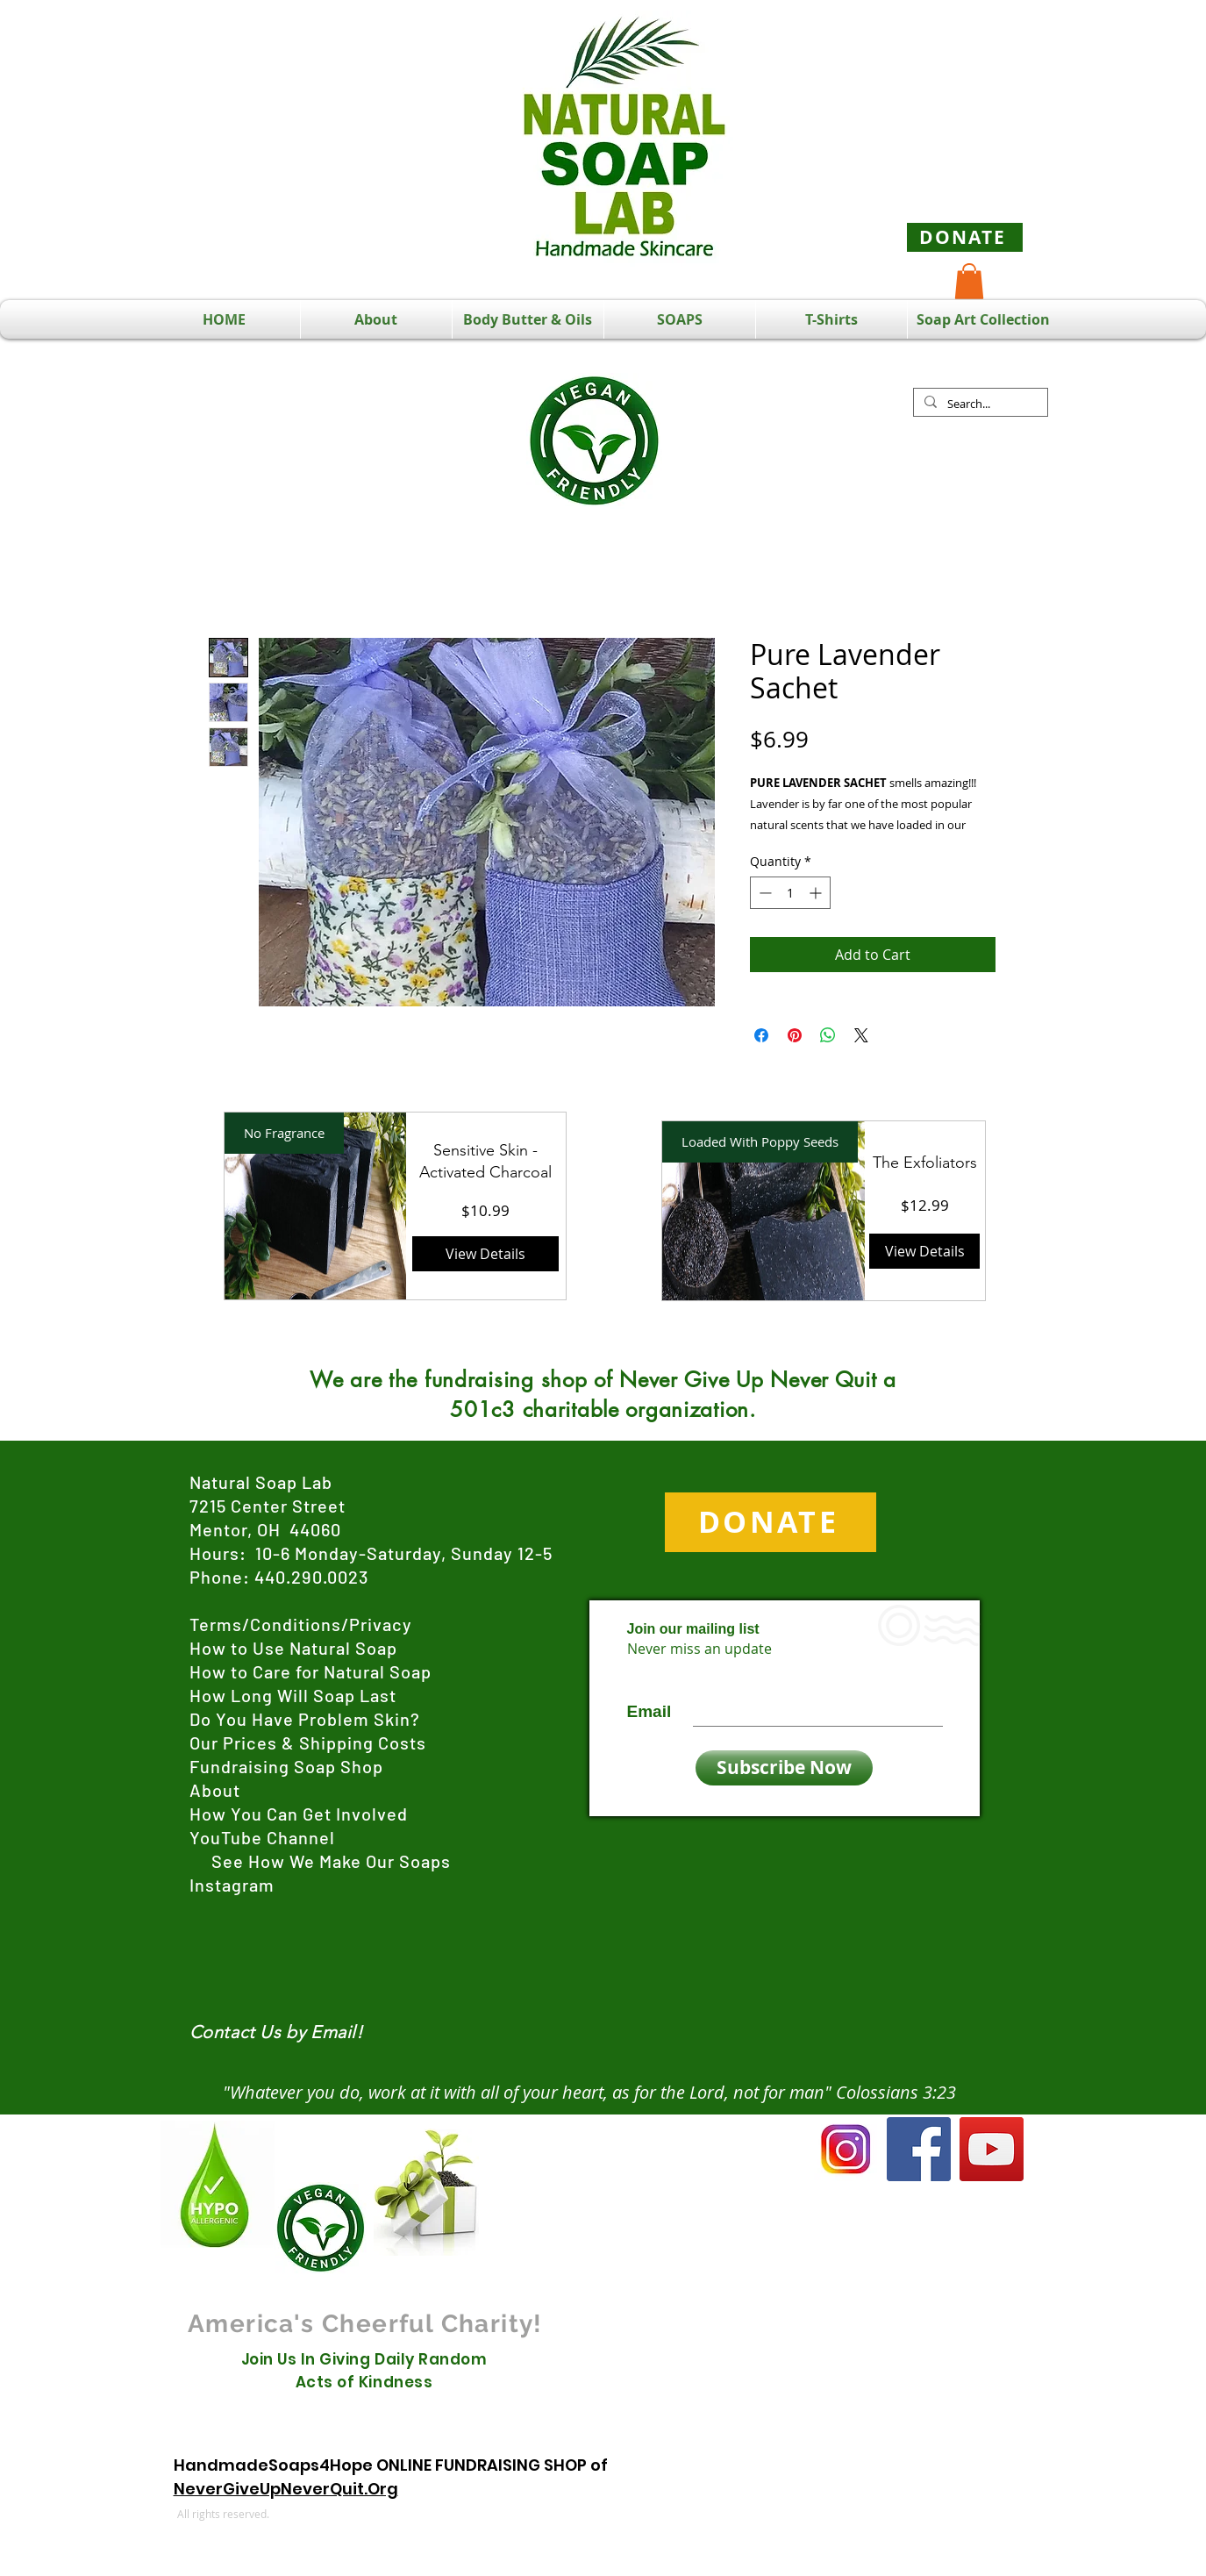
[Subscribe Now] (784, 1767)
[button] (969, 281)
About (214, 1789)
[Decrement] (763, 892)
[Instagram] (846, 2149)
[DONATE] (965, 237)
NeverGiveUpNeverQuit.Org (286, 2489)
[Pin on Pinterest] (794, 1035)
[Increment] (817, 892)
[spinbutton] (790, 892)
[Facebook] (919, 2149)
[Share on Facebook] (761, 1035)
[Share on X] (861, 1035)
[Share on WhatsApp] (827, 1035)
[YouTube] (992, 2149)
